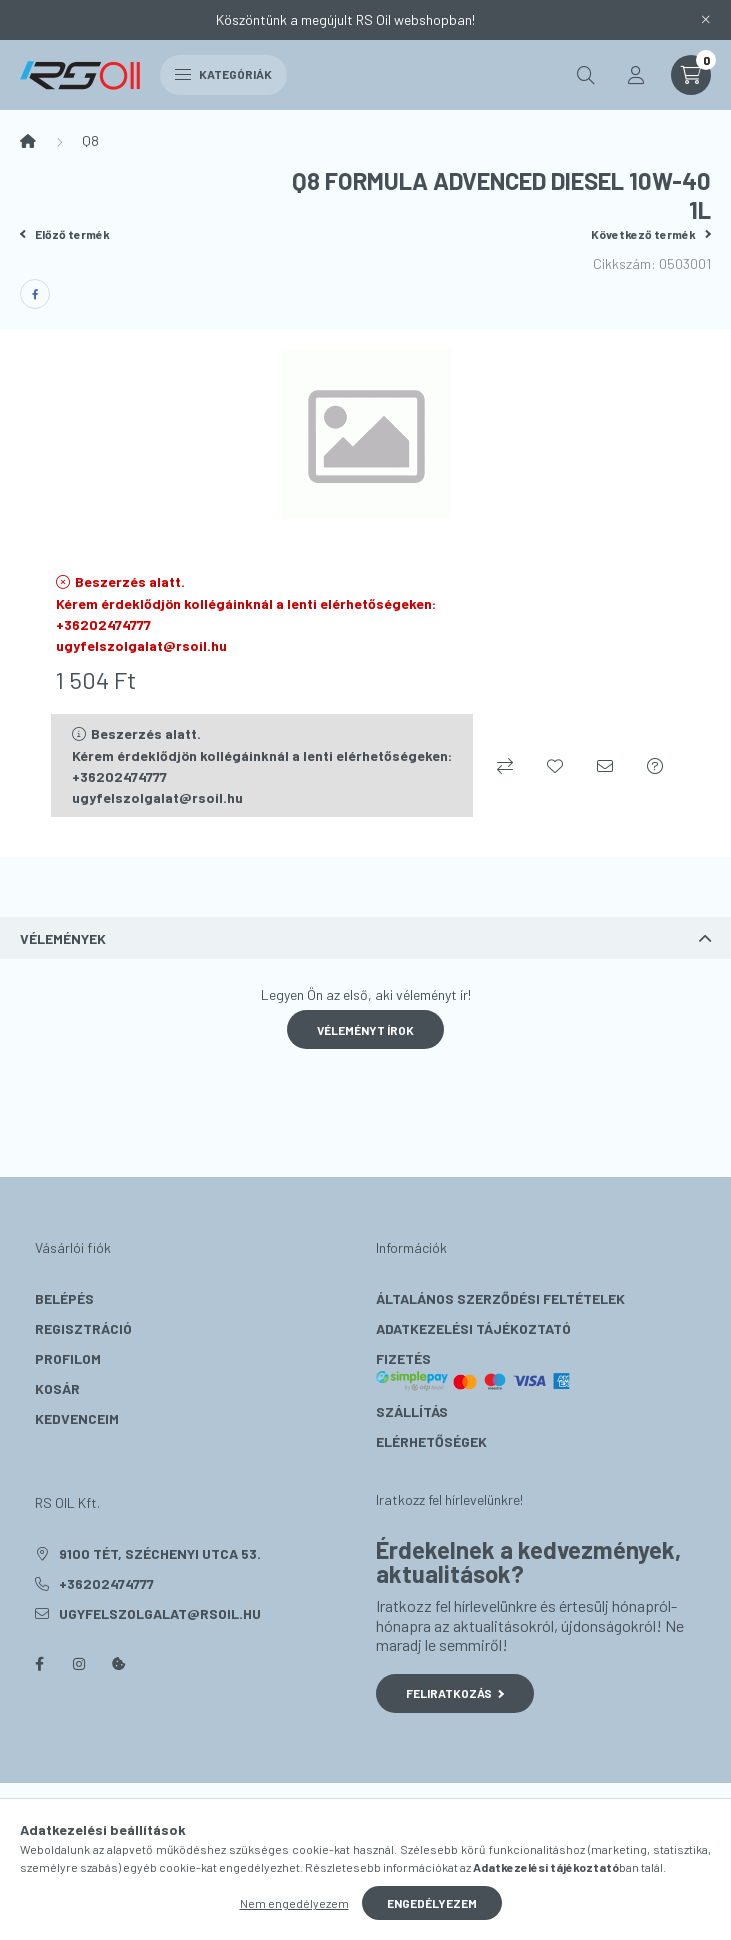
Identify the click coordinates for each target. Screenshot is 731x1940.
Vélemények (63, 938)
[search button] (586, 75)
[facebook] (35, 294)
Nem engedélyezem (294, 1903)
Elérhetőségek (431, 1441)
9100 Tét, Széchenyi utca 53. (160, 1553)
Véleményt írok (365, 1030)
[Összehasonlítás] (505, 766)
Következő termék (651, 234)
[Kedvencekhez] (555, 766)
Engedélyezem (432, 1903)
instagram (79, 1664)
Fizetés (474, 1371)
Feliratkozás (455, 1693)
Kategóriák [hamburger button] (223, 74)
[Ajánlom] (605, 766)
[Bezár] (706, 20)
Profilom (68, 1358)
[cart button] (691, 75)
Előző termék (65, 234)
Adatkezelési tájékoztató (473, 1328)
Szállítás (412, 1411)
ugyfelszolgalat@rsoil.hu (160, 1613)
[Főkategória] (28, 141)
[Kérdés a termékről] (655, 766)
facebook (39, 1664)
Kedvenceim (77, 1418)
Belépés (64, 1298)
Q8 (90, 140)
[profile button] (636, 75)
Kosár (57, 1388)
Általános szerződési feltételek (500, 1298)
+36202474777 (106, 1583)
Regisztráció (83, 1328)
